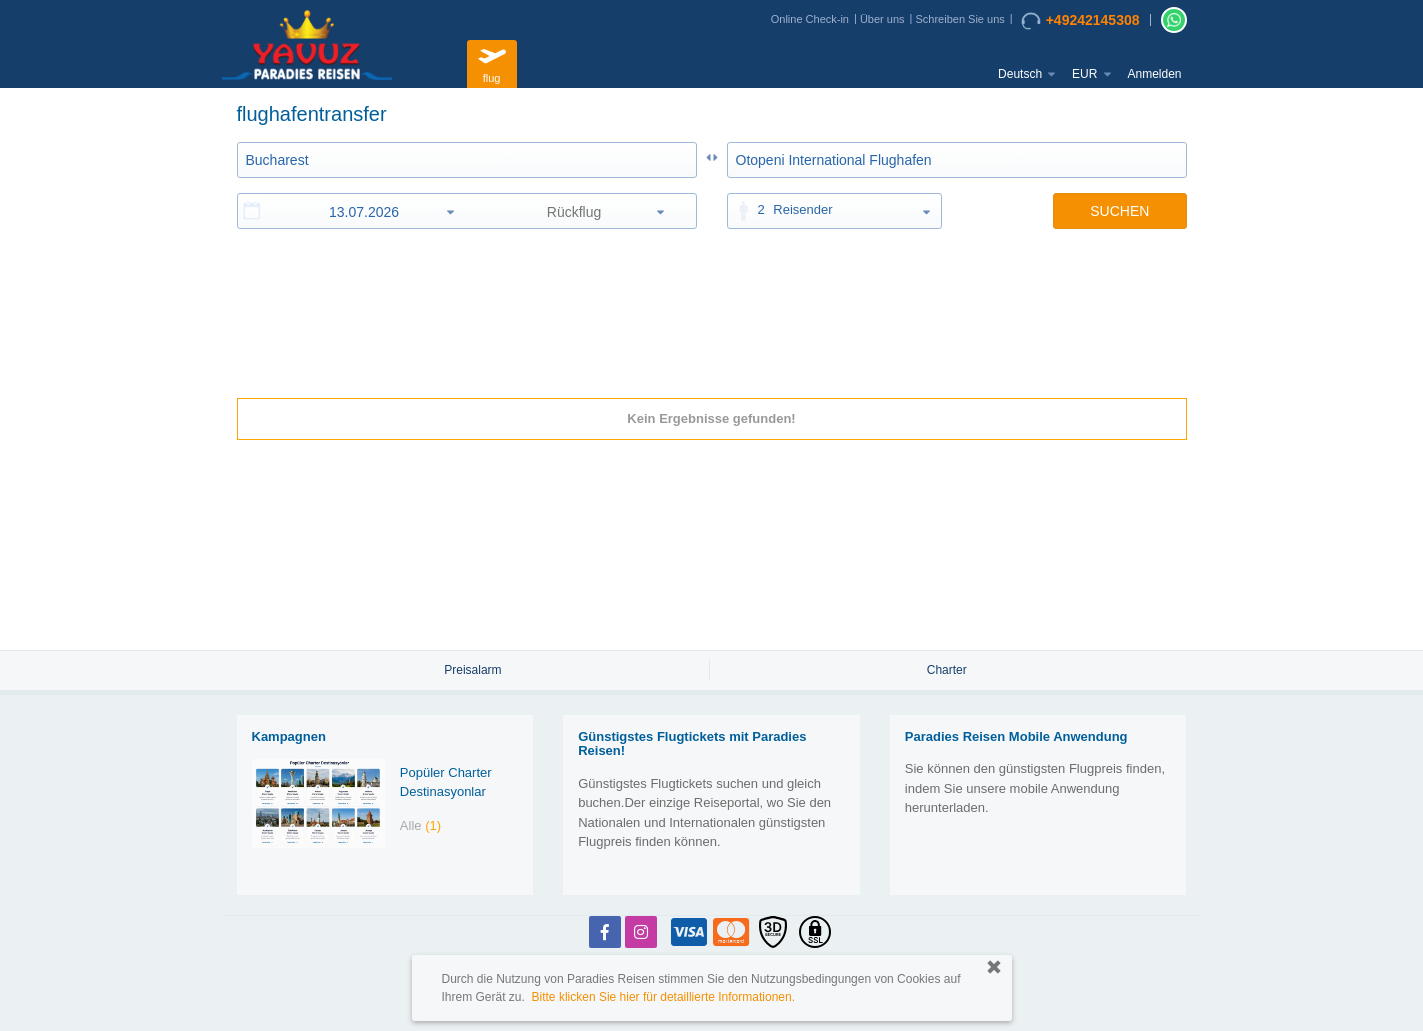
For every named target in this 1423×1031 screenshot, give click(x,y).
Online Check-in (810, 19)
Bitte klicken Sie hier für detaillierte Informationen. (663, 997)
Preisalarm (472, 670)
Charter (947, 670)
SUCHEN (1119, 211)
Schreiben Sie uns (959, 19)
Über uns (882, 19)
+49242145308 (1080, 21)
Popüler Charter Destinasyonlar (446, 782)
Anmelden (1154, 74)
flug (492, 61)
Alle (420, 825)
